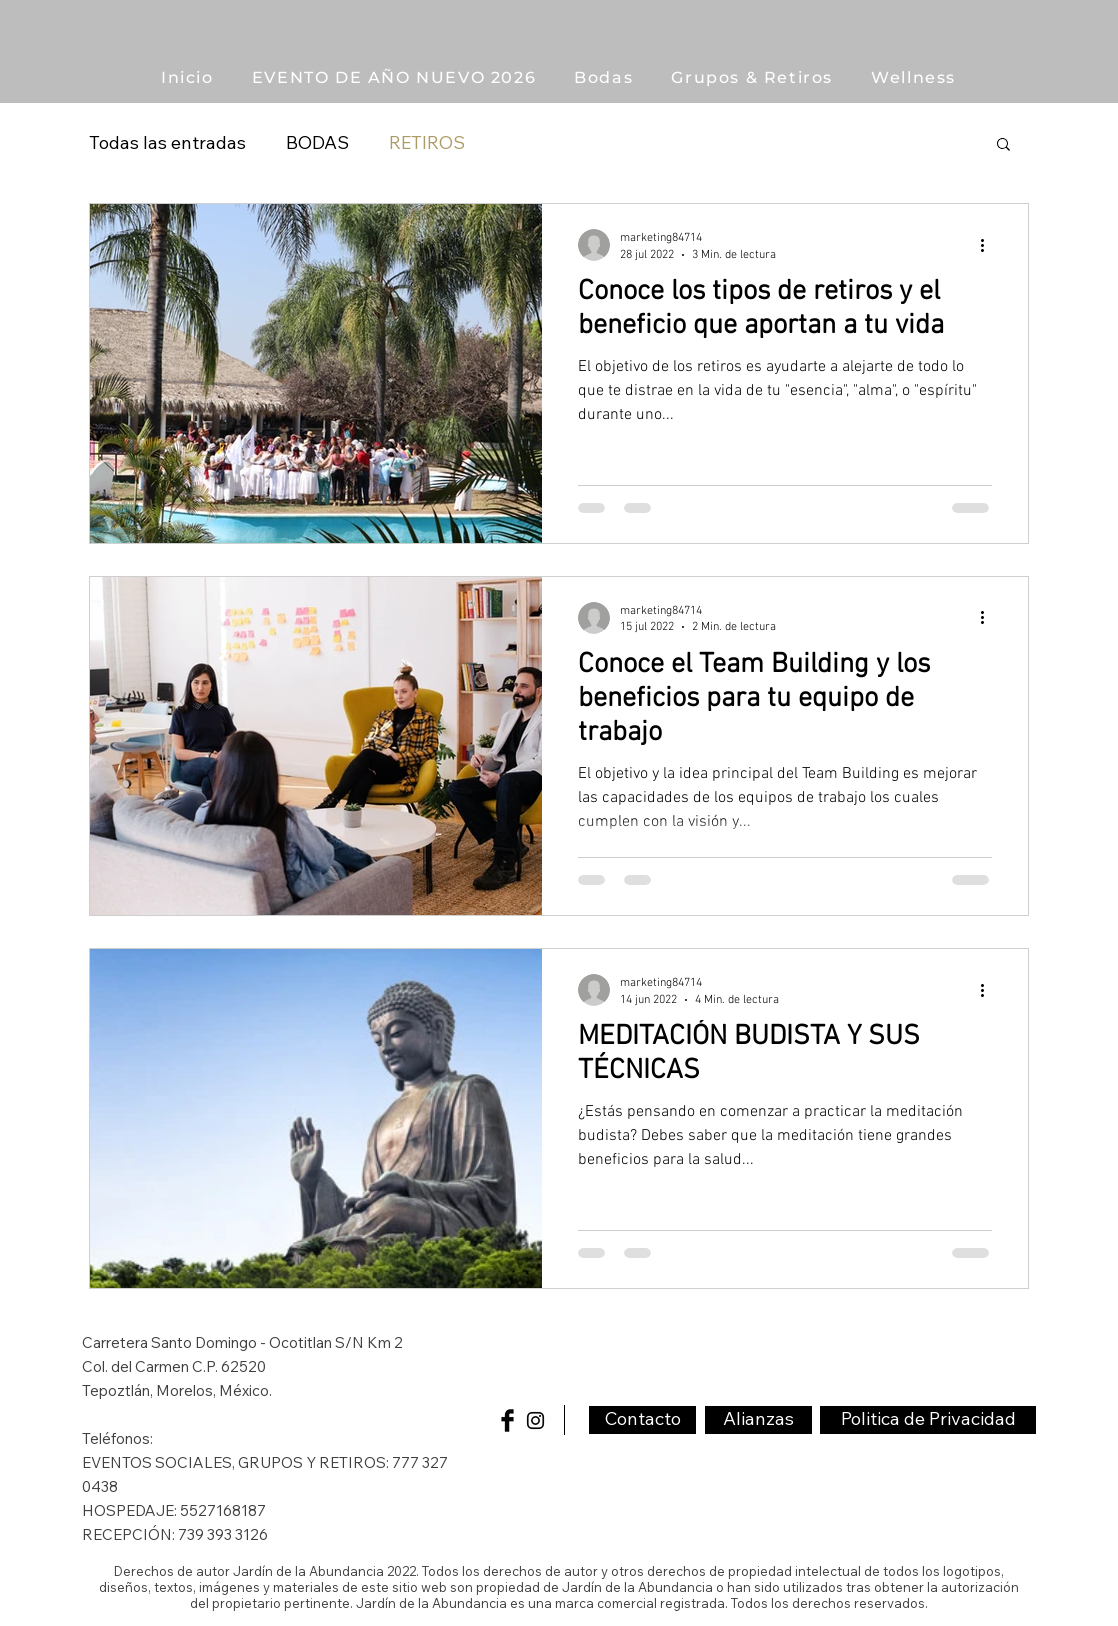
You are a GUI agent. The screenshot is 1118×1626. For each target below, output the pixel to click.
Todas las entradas (167, 142)
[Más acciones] (989, 245)
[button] (752, 77)
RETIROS (427, 142)
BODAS (317, 142)
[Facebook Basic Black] (507, 1420)
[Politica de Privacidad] (928, 1420)
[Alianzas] (758, 1420)
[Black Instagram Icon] (535, 1420)
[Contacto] (642, 1420)
